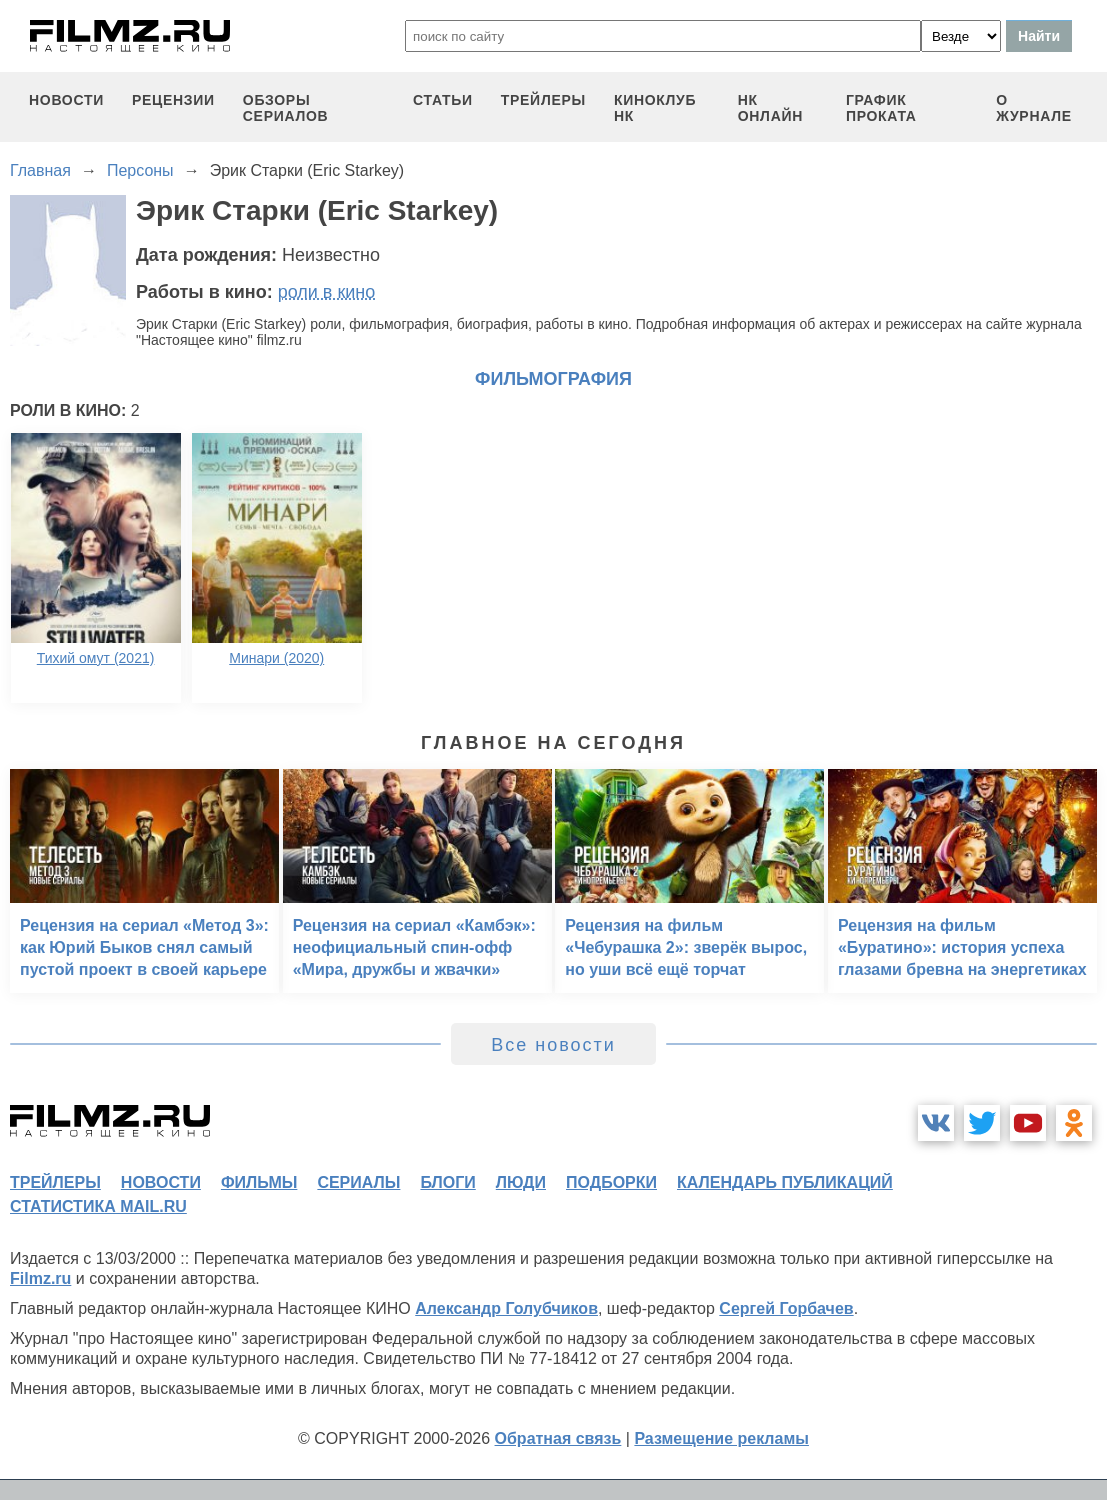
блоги (447, 1182)
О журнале (1034, 108)
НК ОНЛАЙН (770, 108)
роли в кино (327, 292)
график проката (881, 108)
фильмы (259, 1182)
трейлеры (543, 100)
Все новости (553, 1045)
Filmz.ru (40, 1278)
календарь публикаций (785, 1182)
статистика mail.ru (98, 1206)
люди (521, 1182)
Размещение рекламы (721, 1438)
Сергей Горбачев (786, 1308)
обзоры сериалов (286, 108)
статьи (443, 100)
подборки (611, 1182)
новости (66, 100)
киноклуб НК (655, 108)
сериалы (358, 1182)
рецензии (173, 100)
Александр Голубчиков (506, 1308)
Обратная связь (558, 1438)
